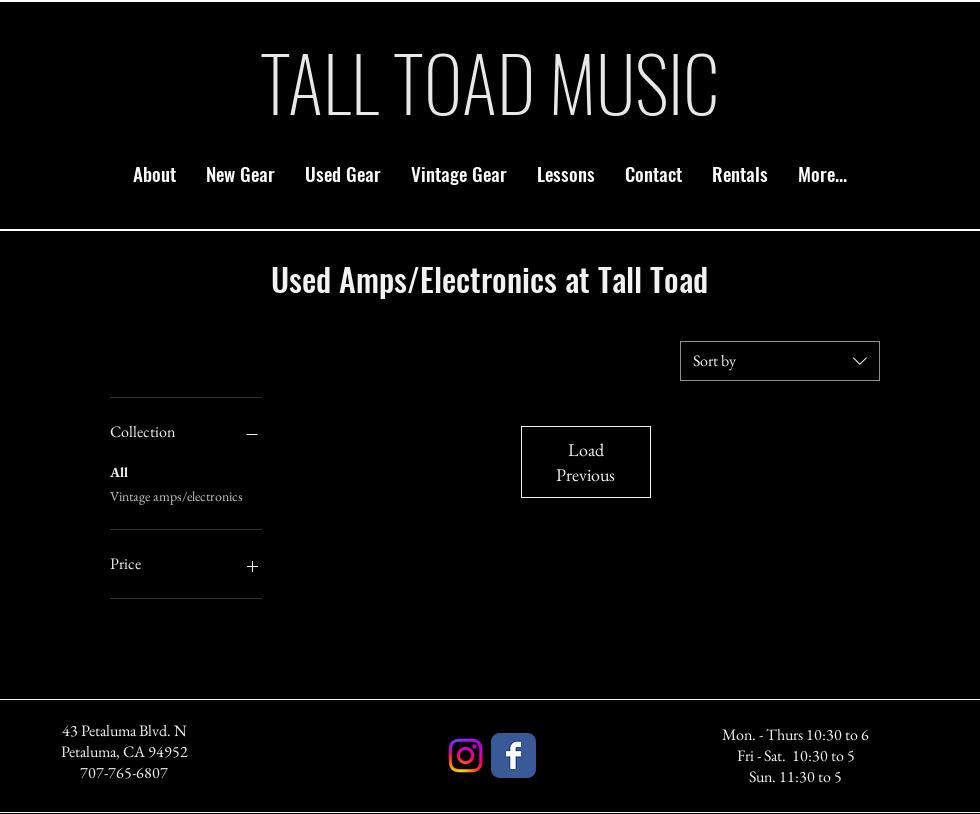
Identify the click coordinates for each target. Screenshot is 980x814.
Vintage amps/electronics (176, 495)
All (119, 471)
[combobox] (780, 361)
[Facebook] (513, 755)
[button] (240, 173)
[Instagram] (465, 755)
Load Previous (585, 462)
